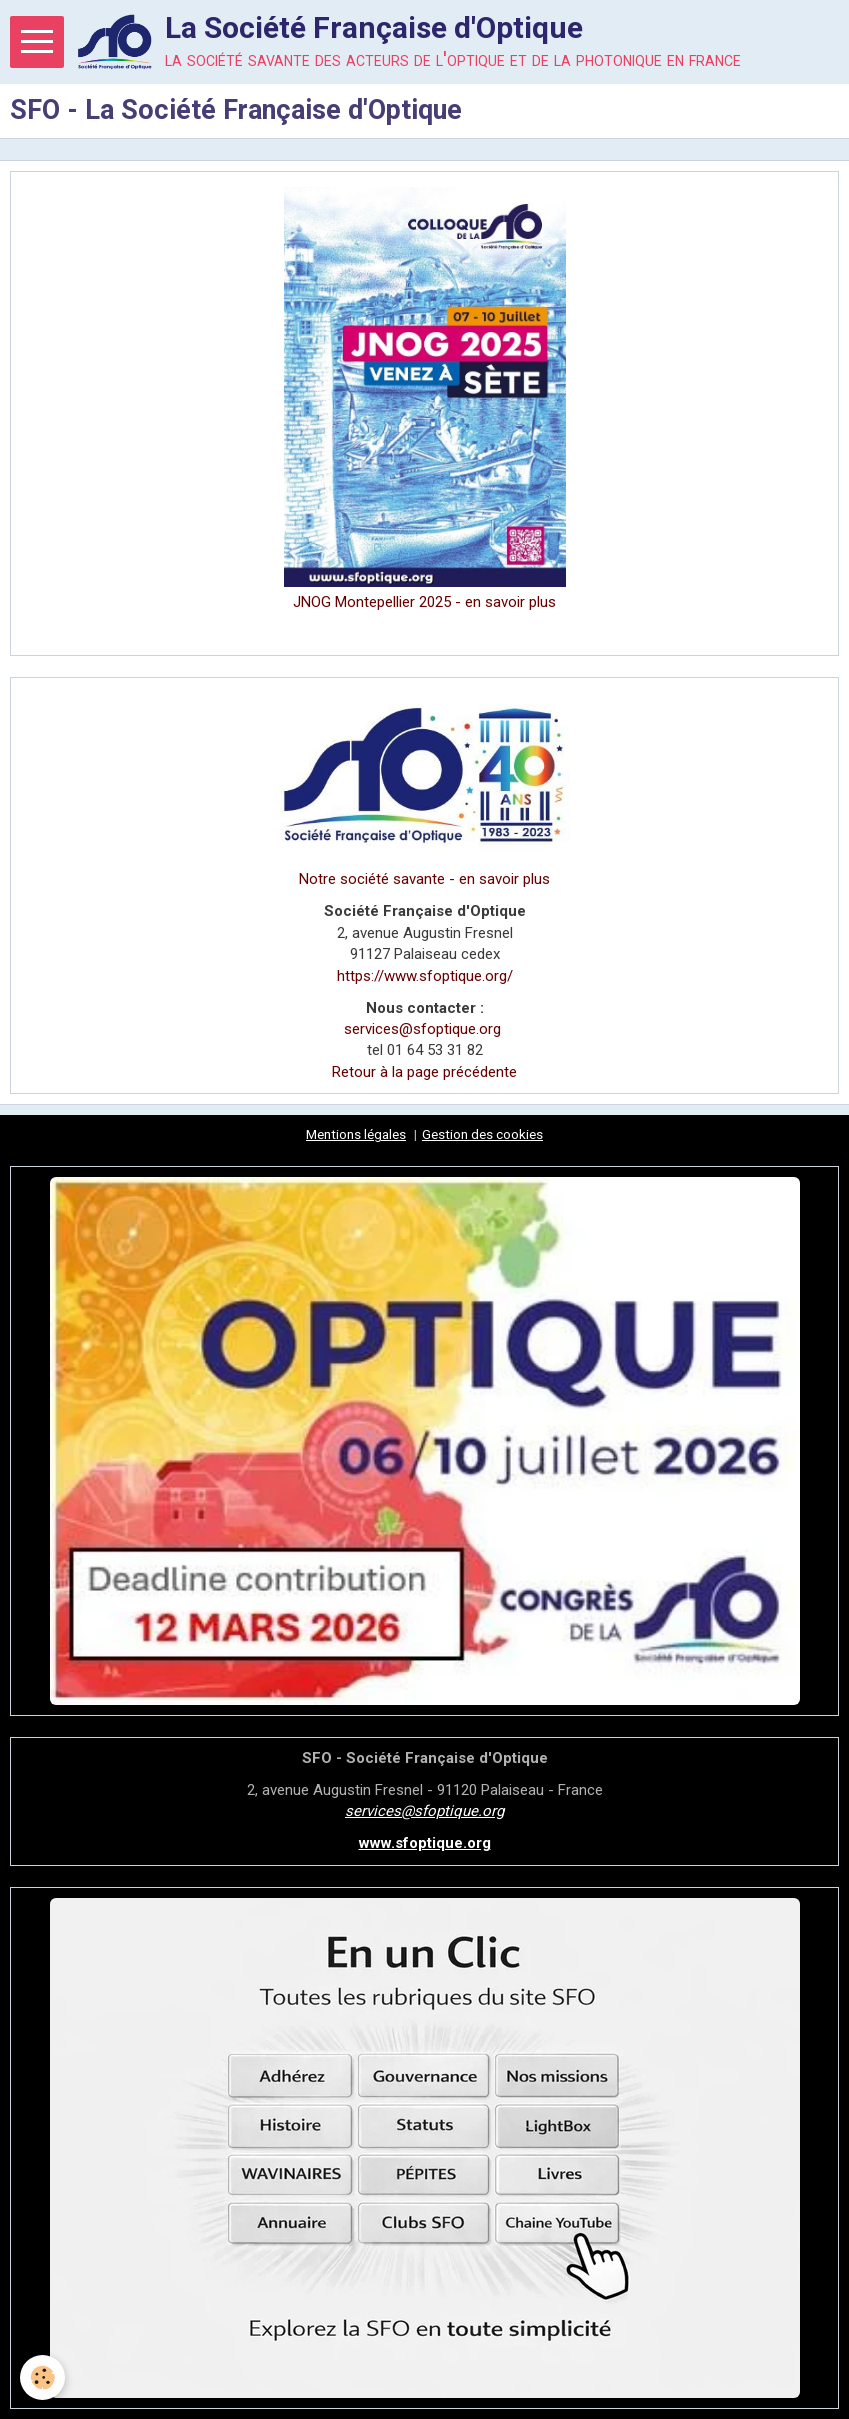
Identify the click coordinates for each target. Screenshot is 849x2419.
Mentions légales (356, 1134)
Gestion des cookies (482, 1134)
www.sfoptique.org (425, 1843)
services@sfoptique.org (422, 1029)
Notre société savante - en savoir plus (424, 879)
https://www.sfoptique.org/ (425, 976)
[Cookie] (42, 2377)
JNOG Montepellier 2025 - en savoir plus (424, 602)
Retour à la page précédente (424, 1072)
